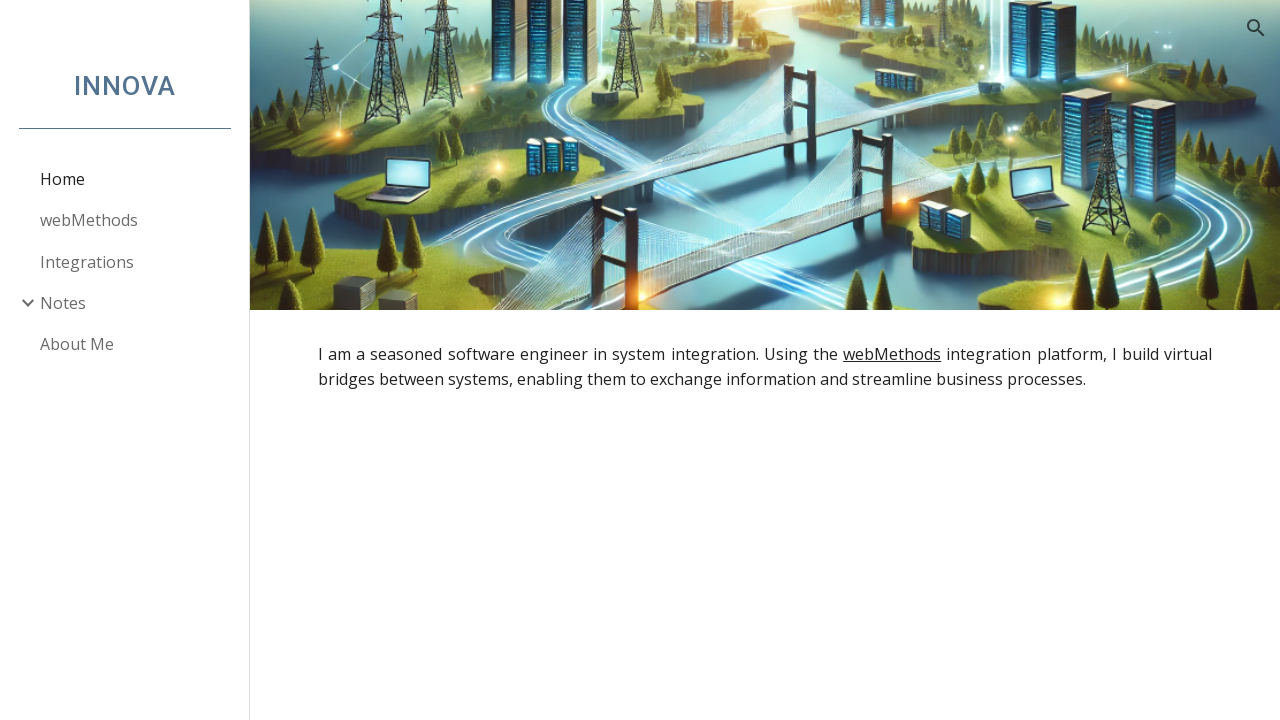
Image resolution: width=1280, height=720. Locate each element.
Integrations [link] (87, 262)
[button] (1256, 28)
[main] (765, 367)
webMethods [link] (89, 220)
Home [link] (62, 179)
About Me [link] (77, 344)
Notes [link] (63, 303)
